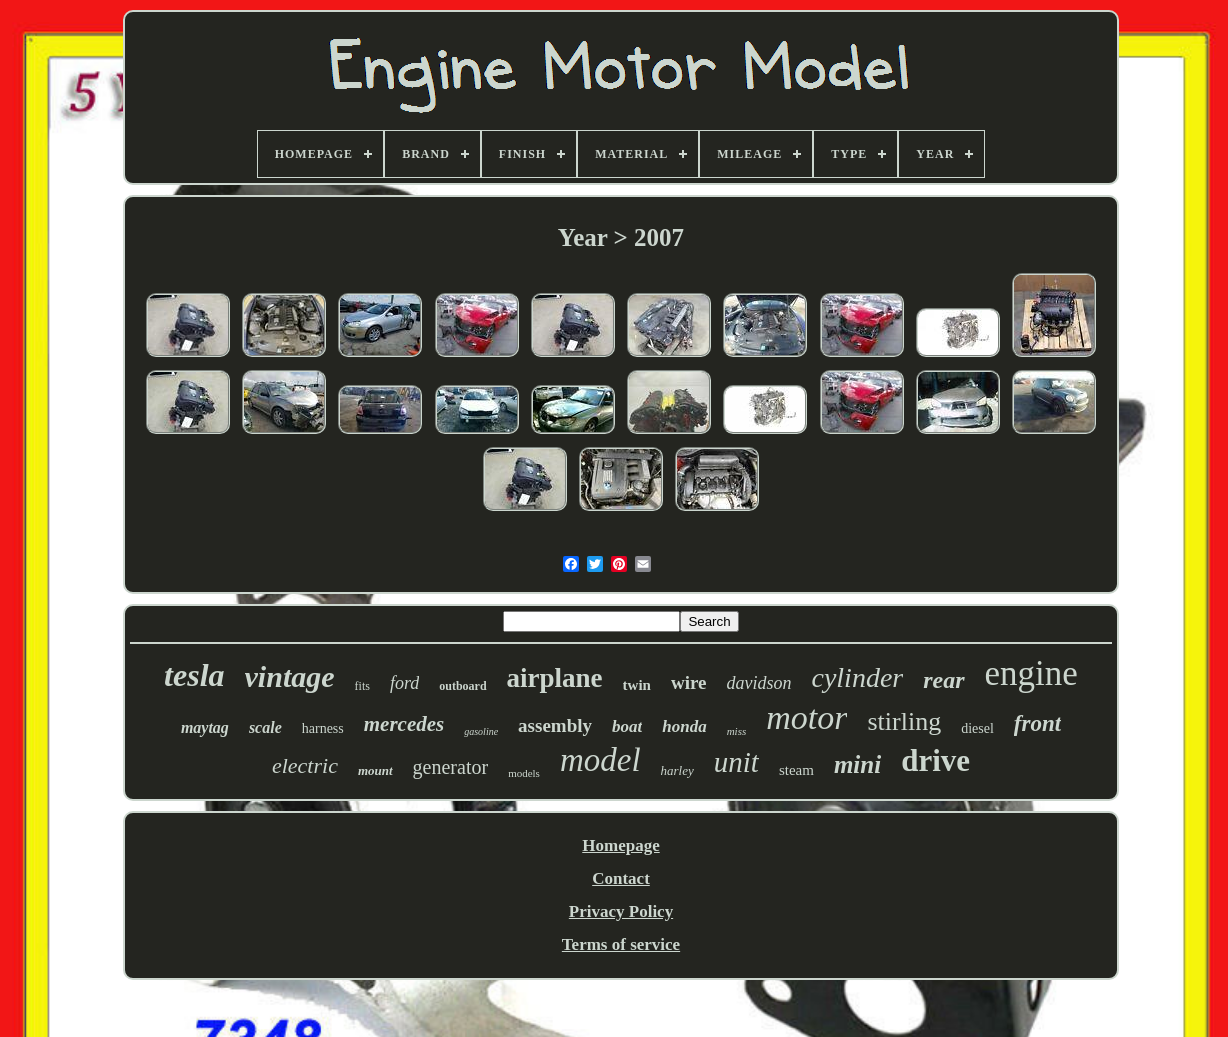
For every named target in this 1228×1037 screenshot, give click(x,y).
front (1037, 723)
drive (935, 760)
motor (806, 717)
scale (265, 727)
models (524, 773)
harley (677, 770)
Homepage (620, 845)
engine (1031, 673)
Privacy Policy (621, 911)
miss (737, 731)
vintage (290, 676)
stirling (904, 721)
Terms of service (621, 944)
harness (323, 728)
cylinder (857, 677)
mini (857, 764)
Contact (621, 878)
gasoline (481, 731)
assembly (555, 725)
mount (375, 770)
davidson (758, 683)
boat (627, 726)
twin (637, 685)
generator (451, 767)
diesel (977, 728)
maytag (205, 727)
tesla (194, 675)
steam (796, 770)
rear (943, 680)
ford (404, 683)
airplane (555, 678)
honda (684, 726)
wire (689, 682)
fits (362, 686)
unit (736, 762)
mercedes (404, 724)
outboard (462, 686)
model (600, 760)
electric (305, 765)
